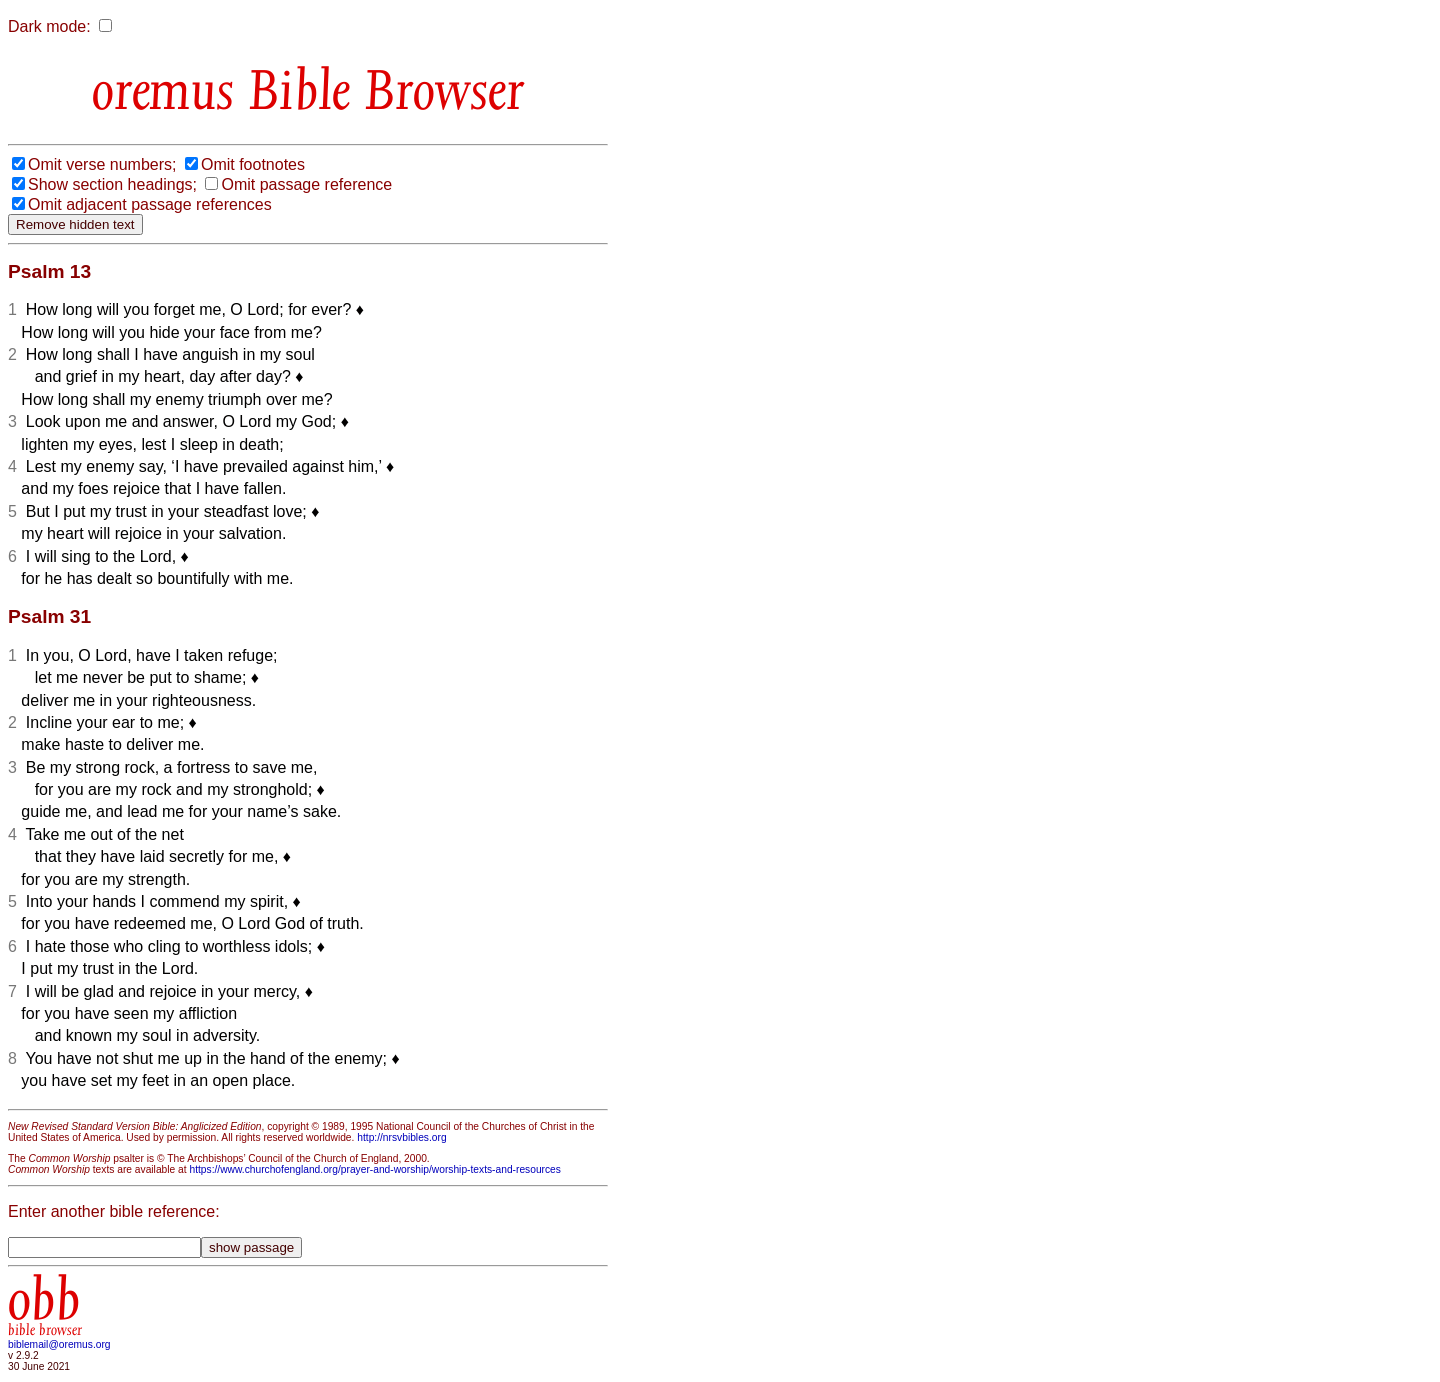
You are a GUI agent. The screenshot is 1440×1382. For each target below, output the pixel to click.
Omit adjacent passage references (150, 204)
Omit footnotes (253, 164)
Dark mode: (49, 26)
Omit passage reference (306, 184)
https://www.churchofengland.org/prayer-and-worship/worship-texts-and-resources (374, 1169)
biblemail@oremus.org (59, 1344)
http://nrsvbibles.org (401, 1137)
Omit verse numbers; (102, 164)
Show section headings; (112, 184)
